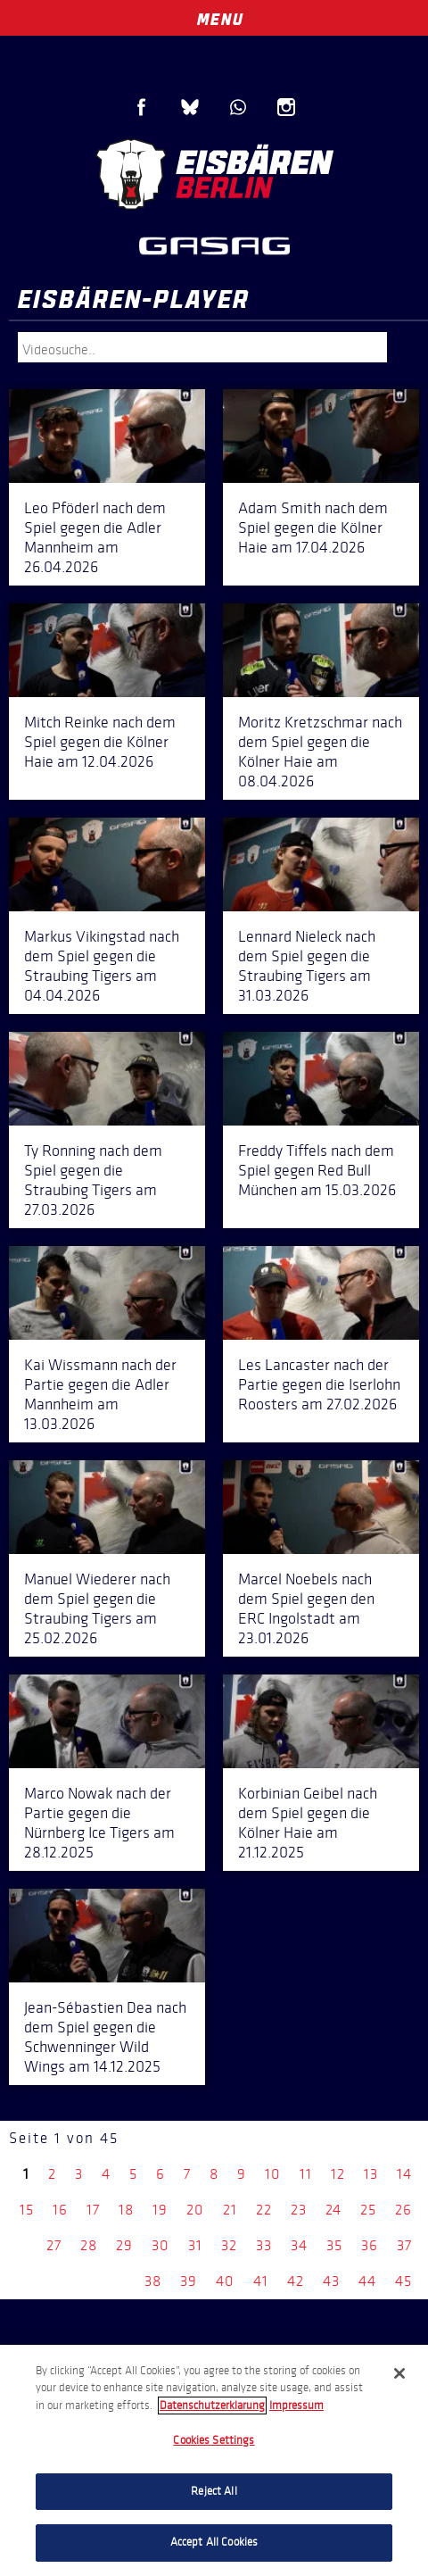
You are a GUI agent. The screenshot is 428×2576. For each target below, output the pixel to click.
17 (93, 2209)
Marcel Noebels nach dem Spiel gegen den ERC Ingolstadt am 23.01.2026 (306, 1608)
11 (306, 2174)
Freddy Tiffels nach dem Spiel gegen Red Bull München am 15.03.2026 (317, 1170)
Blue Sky (190, 107)
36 (369, 2245)
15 (27, 2209)
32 (229, 2245)
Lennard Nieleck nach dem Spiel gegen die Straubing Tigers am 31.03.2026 (306, 966)
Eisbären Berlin (214, 174)
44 (367, 2281)
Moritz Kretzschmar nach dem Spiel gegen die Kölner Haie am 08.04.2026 (320, 751)
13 (371, 2174)
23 (299, 2209)
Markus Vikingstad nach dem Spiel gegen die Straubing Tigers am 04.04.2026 (101, 966)
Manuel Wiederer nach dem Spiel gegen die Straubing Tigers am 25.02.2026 (97, 1608)
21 (230, 2209)
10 (273, 2174)
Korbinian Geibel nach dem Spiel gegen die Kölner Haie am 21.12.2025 (307, 1822)
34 (299, 2245)
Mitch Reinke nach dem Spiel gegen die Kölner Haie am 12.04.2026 (100, 741)
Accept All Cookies (214, 2542)
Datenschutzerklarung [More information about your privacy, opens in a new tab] (212, 2405)
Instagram (286, 107)
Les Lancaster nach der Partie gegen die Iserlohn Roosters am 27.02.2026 (319, 1384)
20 (195, 2209)
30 (160, 2245)
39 (188, 2281)
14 (404, 2174)
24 (333, 2209)
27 (54, 2245)
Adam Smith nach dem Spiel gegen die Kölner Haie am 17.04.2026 (313, 527)
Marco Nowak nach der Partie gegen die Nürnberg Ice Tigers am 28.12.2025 (99, 1822)
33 (264, 2245)
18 (126, 2209)
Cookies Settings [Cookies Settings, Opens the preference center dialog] (213, 2440)
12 (338, 2174)
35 (334, 2245)
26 (403, 2209)
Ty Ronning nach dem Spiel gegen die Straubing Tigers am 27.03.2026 (93, 1180)
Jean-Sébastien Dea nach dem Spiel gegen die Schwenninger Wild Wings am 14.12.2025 (105, 2037)
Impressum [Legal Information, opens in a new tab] (296, 2405)
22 (264, 2209)
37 (404, 2245)
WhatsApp (238, 107)
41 (260, 2281)
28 (88, 2245)
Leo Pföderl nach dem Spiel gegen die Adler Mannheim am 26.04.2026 (95, 537)
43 (331, 2281)
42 (295, 2281)
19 (160, 2209)
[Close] (399, 2373)
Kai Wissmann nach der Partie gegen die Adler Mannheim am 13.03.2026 (100, 1394)
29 (124, 2245)
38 (152, 2281)
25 (368, 2209)
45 (403, 2281)
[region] (214, 2460)
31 (195, 2245)
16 (60, 2209)
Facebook (142, 107)
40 (225, 2281)
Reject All (213, 2491)
